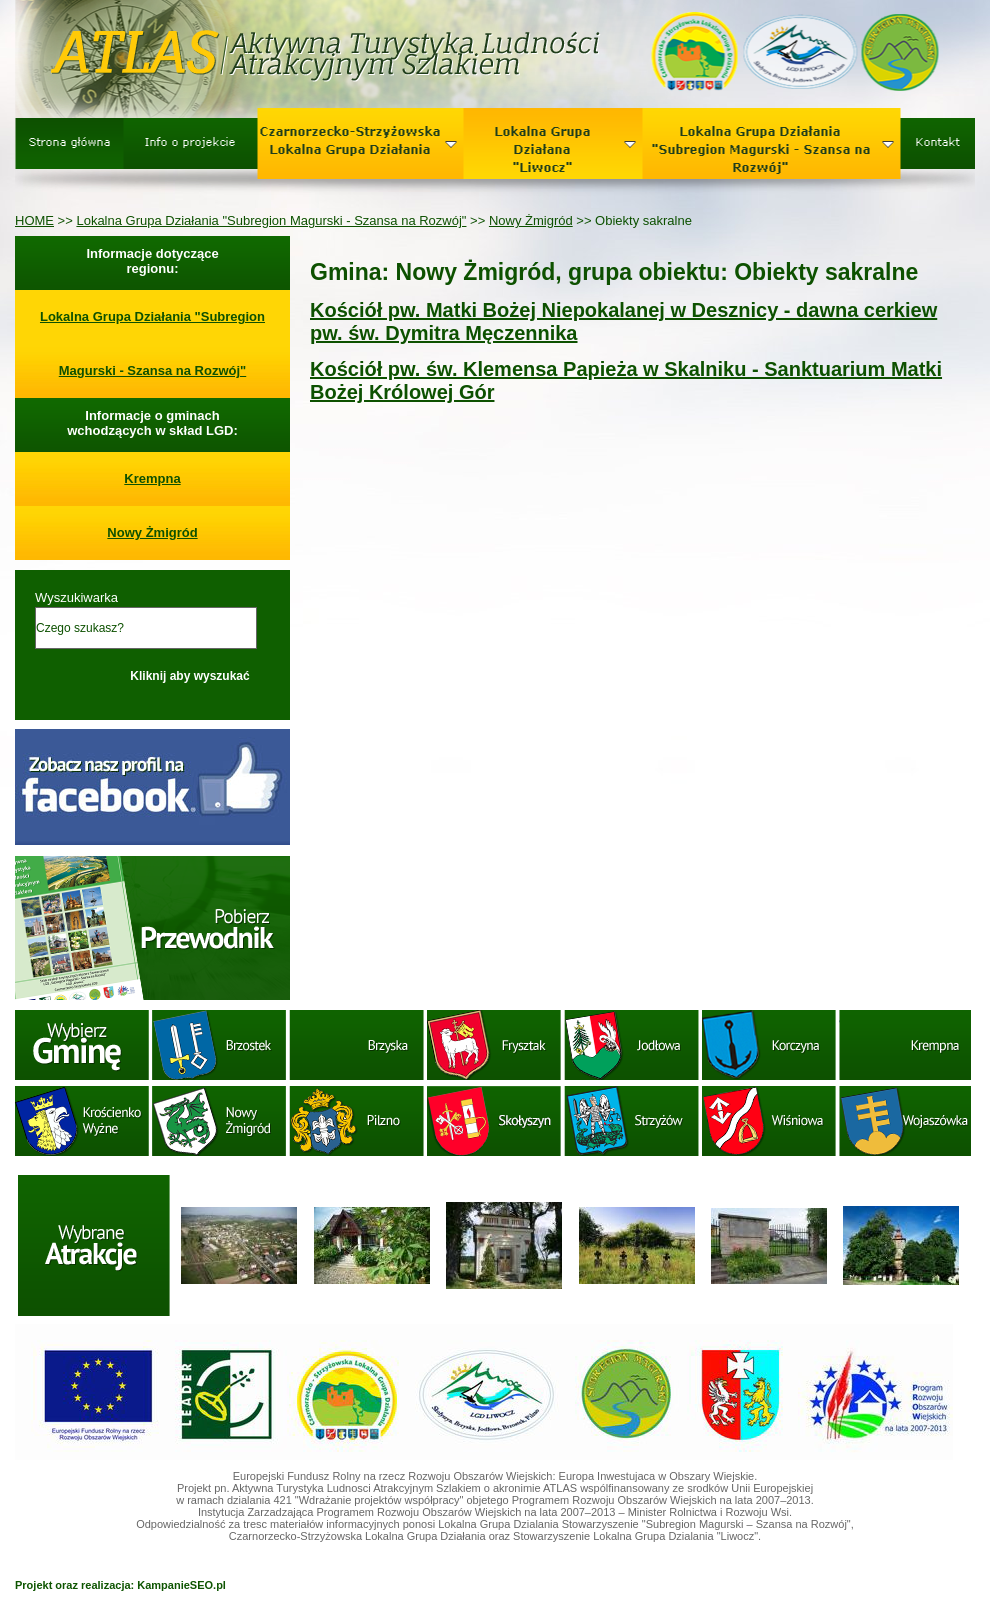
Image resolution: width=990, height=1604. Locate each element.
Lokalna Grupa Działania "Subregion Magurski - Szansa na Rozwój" (271, 220)
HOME (34, 220)
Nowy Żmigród (531, 220)
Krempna (152, 478)
